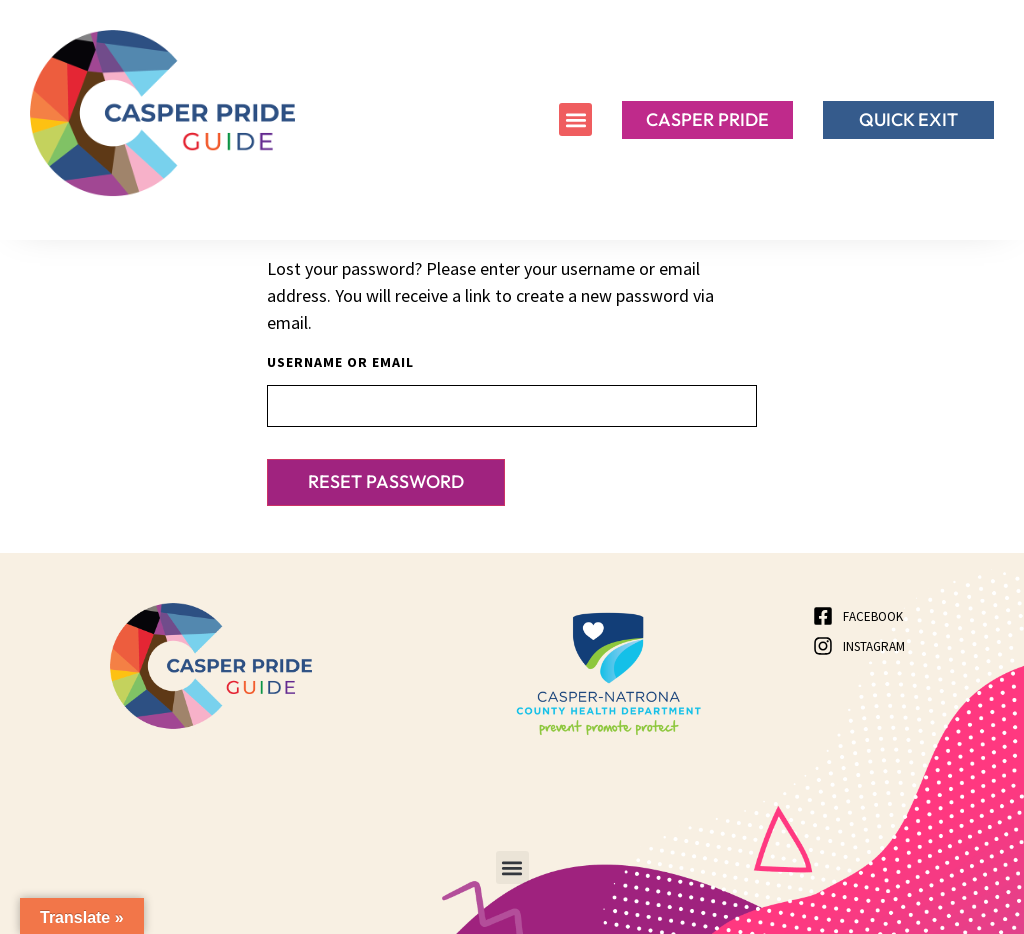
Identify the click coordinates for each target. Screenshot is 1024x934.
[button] (575, 119)
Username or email (340, 362)
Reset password (386, 481)
